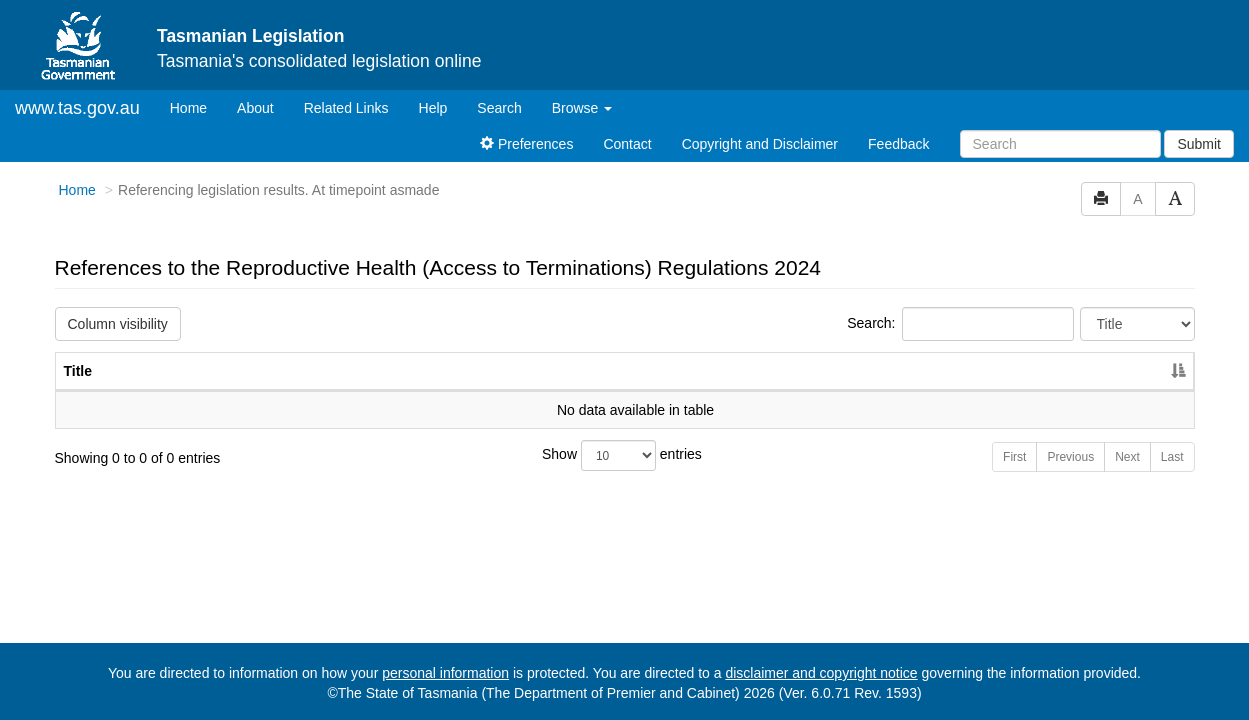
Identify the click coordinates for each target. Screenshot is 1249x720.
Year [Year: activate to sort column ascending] (1119, 371)
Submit (1199, 144)
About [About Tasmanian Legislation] (255, 108)
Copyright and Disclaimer (760, 144)
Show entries (622, 455)
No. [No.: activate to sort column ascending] (1027, 371)
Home (196, 106)
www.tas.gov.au (77, 108)
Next (1127, 457)
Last (1172, 457)
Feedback (898, 144)
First (1014, 457)
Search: (960, 324)
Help (433, 108)
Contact (627, 144)
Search (499, 108)
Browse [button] (582, 108)
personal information (445, 673)
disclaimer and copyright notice (821, 673)
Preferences (526, 144)
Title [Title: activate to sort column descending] (78, 371)
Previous (1070, 457)
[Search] (1060, 144)
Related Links (346, 108)
